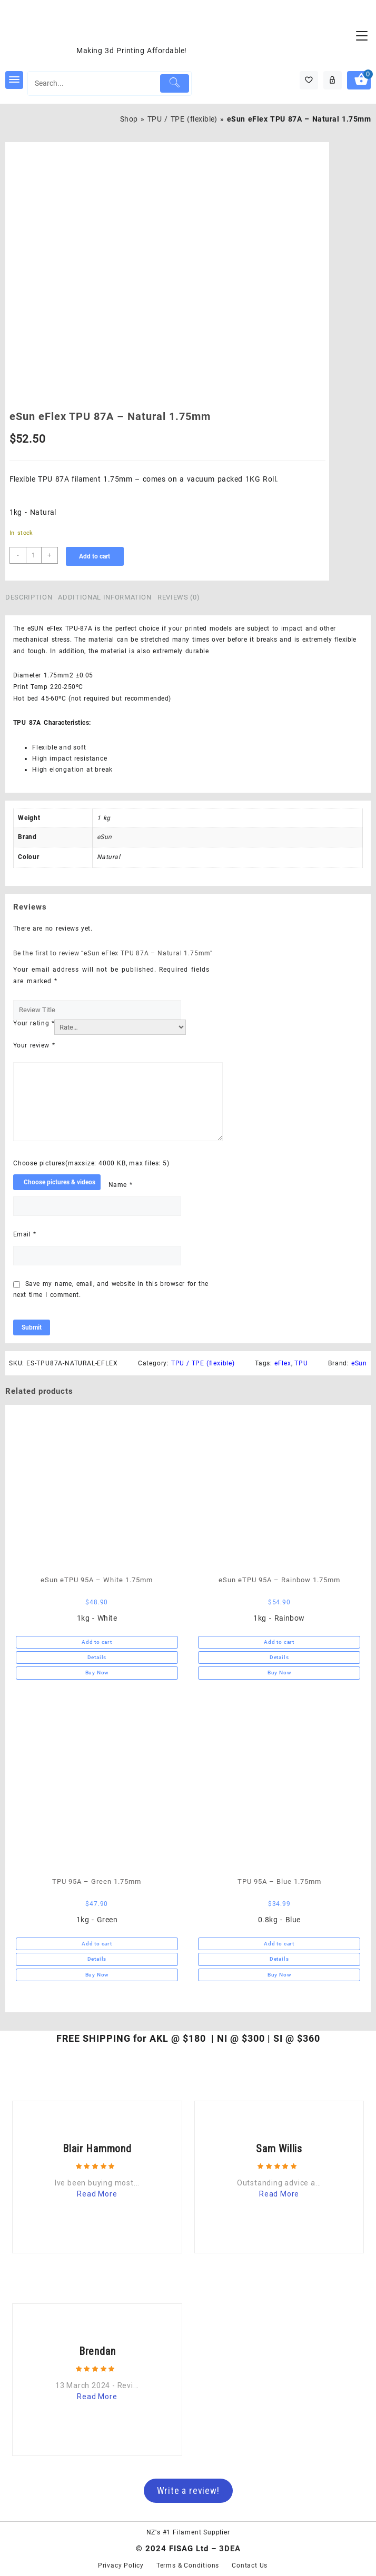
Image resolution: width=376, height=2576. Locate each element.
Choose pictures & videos (59, 1182)
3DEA (230, 2548)
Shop (129, 119)
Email (24, 1234)
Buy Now (97, 1672)
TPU (301, 1363)
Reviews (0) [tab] (178, 597)
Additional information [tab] (104, 597)
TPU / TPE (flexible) (182, 119)
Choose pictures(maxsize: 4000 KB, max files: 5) (91, 1163)
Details (97, 1657)
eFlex (282, 1363)
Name (120, 1185)
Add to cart (94, 556)
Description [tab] (28, 597)
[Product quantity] (34, 555)
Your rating (33, 1023)
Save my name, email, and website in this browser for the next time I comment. (111, 1289)
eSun (104, 837)
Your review (34, 1045)
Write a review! (188, 2490)
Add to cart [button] (97, 1642)
